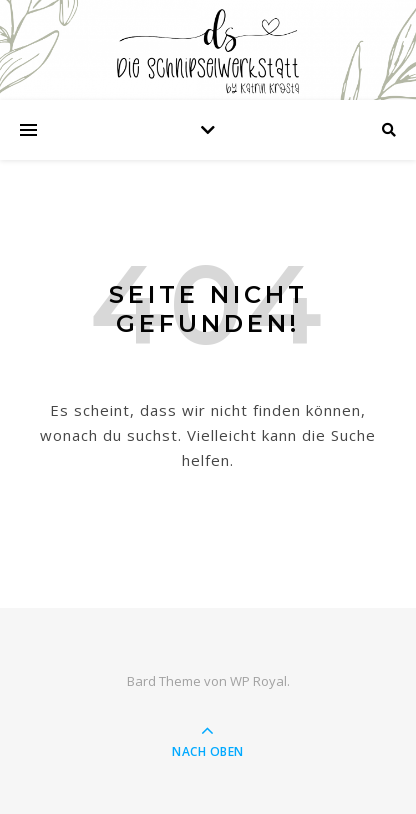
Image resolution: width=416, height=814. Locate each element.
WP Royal (258, 681)
